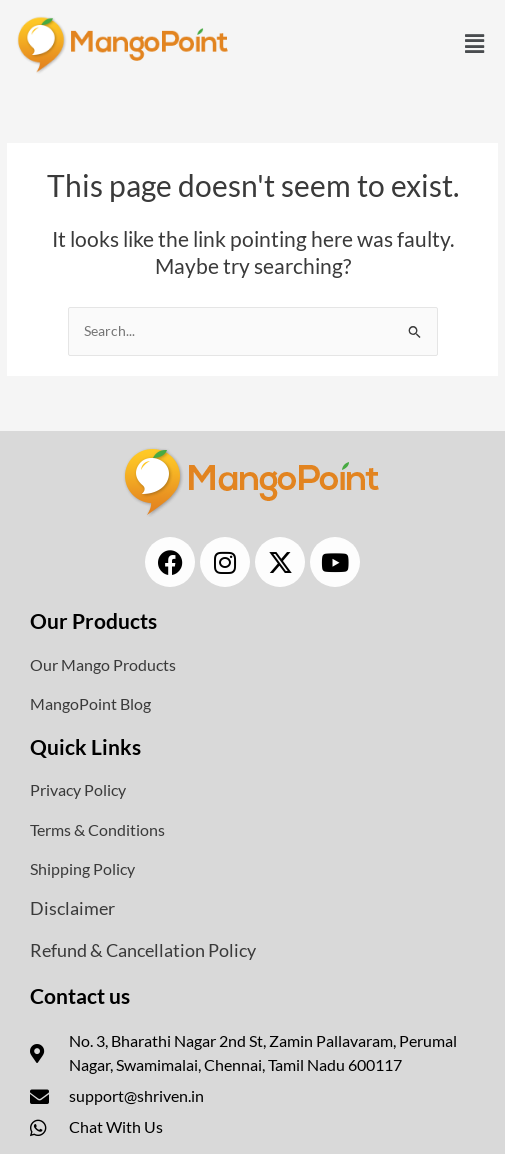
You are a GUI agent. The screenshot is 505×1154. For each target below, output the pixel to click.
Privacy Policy (78, 789)
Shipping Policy (82, 868)
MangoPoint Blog (90, 703)
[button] (475, 44)
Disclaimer (72, 908)
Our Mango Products (103, 664)
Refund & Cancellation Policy (143, 950)
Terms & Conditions (97, 829)
